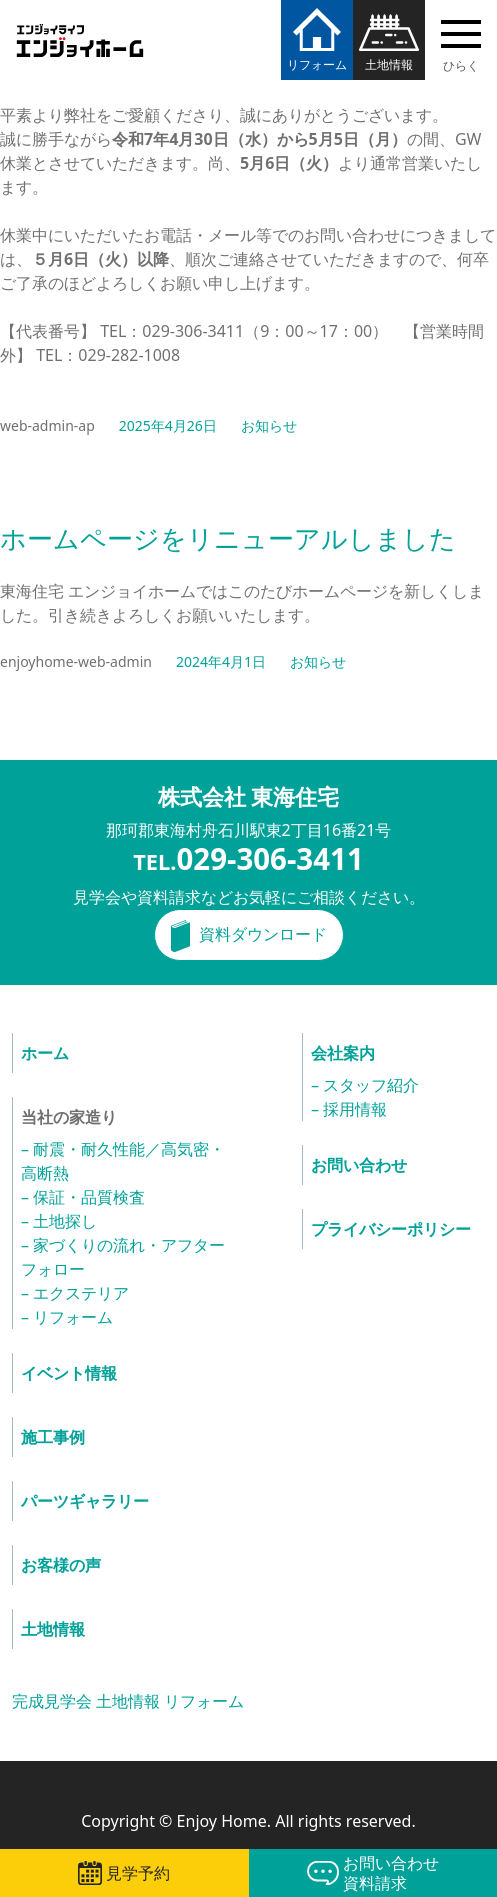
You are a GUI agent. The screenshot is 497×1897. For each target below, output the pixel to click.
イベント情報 (69, 1373)
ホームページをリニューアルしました (228, 539)
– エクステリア (75, 1293)
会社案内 (343, 1053)
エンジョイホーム (80, 28)
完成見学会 (52, 1701)
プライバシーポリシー (391, 1229)
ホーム (45, 1053)
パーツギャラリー (85, 1501)
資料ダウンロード (263, 934)
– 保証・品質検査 (83, 1197)
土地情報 (389, 64)
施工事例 (53, 1437)
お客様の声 (61, 1565)
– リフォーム (67, 1317)
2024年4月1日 (221, 661)
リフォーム (317, 64)
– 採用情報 (349, 1109)
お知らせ (269, 425)
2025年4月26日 (168, 425)
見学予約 (138, 1873)
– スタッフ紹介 (365, 1085)
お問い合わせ (359, 1165)
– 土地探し (59, 1221)
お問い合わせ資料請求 (391, 1873)
